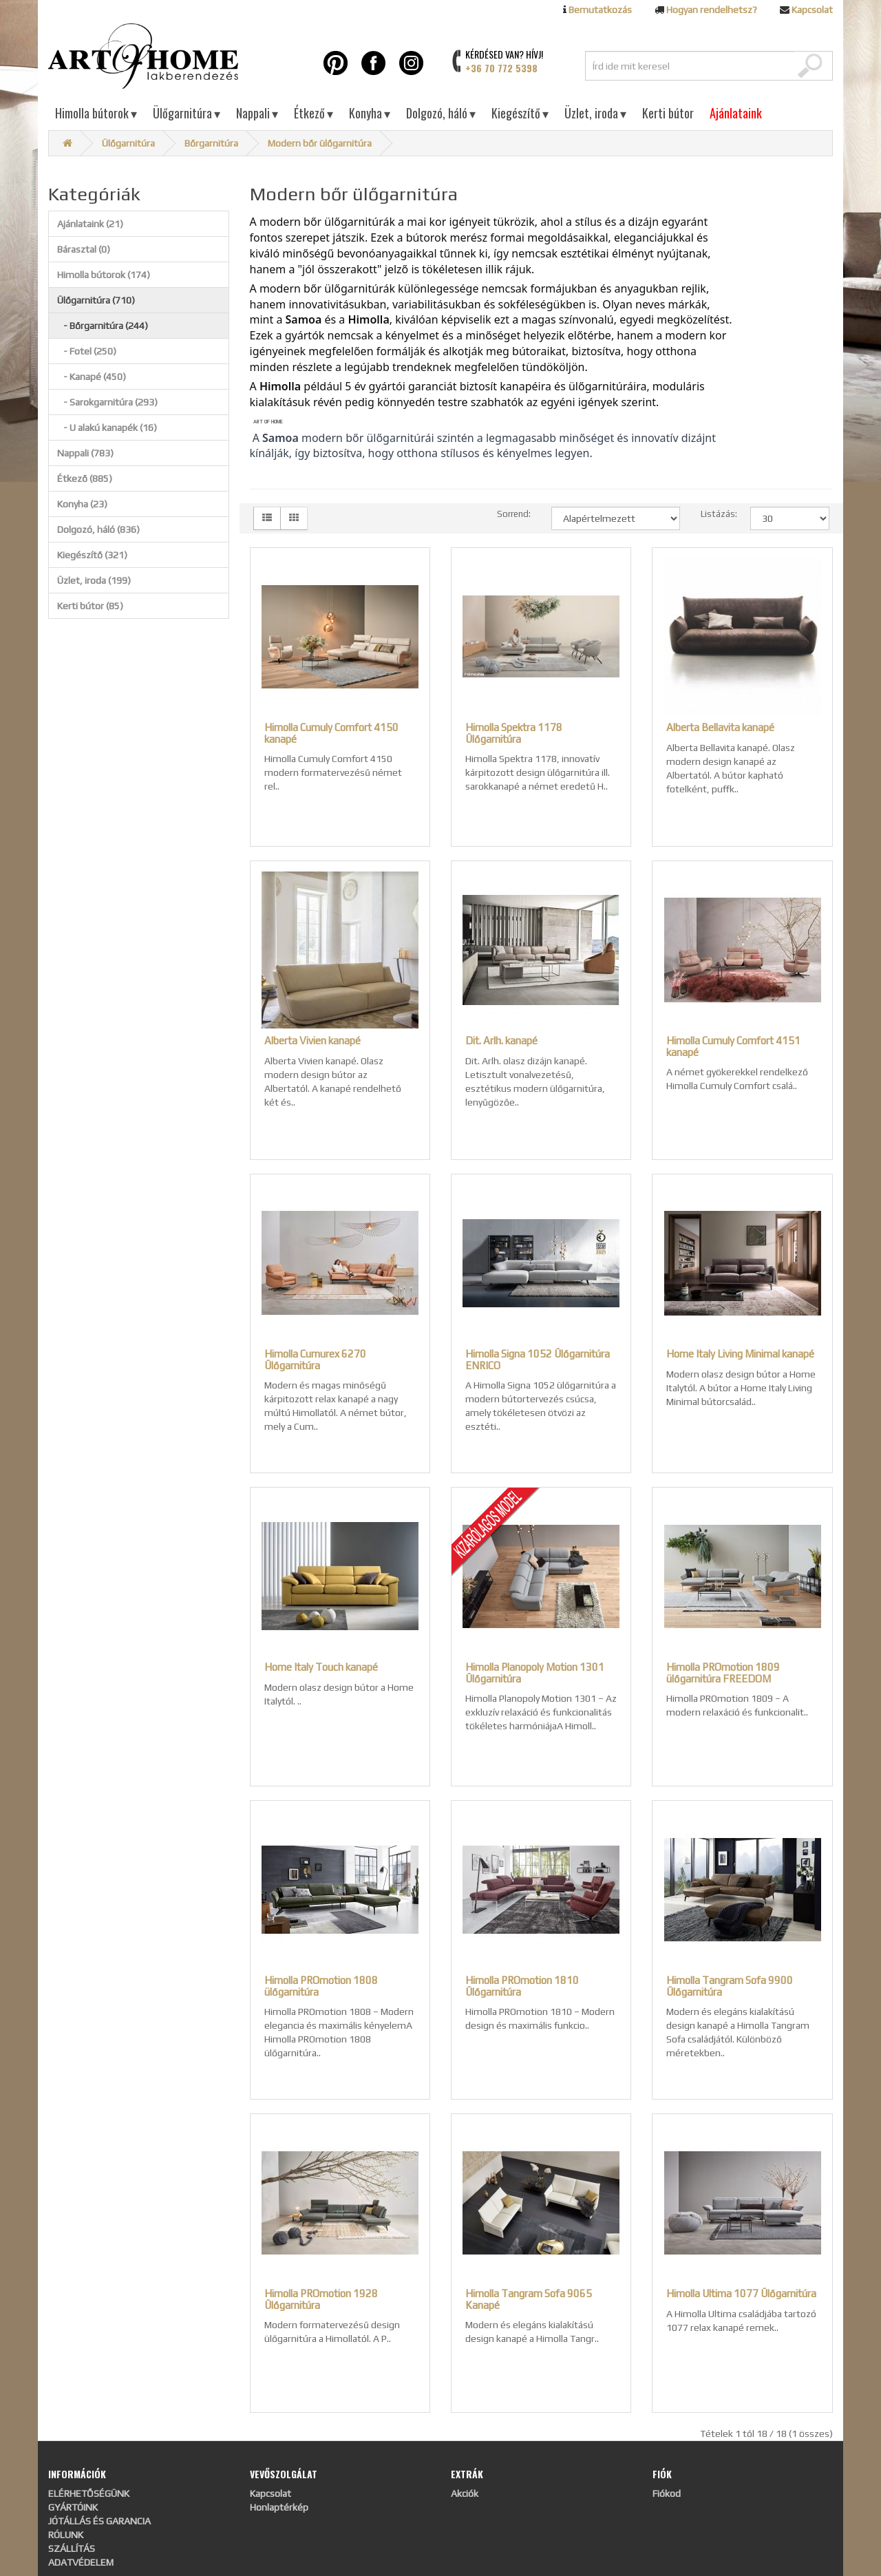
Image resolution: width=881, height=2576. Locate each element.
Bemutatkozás (600, 9)
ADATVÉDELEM (81, 2562)
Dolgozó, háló (441, 113)
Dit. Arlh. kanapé (501, 1040)
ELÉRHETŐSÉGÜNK (88, 2493)
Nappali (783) (85, 452)
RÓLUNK (65, 2534)
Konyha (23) (82, 503)
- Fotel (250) (86, 351)
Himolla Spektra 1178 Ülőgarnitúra (513, 733)
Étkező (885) (84, 478)
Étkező (313, 113)
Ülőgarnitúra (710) (96, 300)
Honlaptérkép (279, 2507)
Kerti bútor (668, 113)
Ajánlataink (736, 113)
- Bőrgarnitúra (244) (102, 325)
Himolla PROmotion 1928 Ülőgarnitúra (321, 2299)
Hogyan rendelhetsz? (711, 9)
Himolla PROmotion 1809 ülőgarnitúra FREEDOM (723, 1673)
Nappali (257, 113)
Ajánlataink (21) (90, 223)
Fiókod (666, 2493)
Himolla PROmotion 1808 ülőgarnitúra (321, 1986)
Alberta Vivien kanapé (312, 1040)
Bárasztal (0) (83, 249)
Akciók (464, 2493)
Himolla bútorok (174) (103, 274)
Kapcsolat (812, 9)
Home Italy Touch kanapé (321, 1667)
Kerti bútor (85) (90, 605)
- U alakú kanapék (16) (107, 427)
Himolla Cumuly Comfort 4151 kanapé (733, 1046)
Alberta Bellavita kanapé (720, 727)
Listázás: (715, 514)
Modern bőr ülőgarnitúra (320, 143)
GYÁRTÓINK (73, 2507)
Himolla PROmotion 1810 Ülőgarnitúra (522, 1986)
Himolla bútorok (96, 113)
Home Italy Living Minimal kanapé (740, 1354)
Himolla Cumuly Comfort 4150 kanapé (331, 733)
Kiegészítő (520, 113)
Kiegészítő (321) (92, 554)
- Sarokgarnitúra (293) (107, 402)
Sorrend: (514, 514)
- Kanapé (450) (91, 376)
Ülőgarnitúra (186, 113)
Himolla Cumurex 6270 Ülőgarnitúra (315, 1359)
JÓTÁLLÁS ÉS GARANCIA (99, 2520)
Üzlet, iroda (595, 113)
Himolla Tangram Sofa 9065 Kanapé (528, 2299)
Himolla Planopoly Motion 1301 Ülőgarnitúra (534, 1673)
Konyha (369, 113)
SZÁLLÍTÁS (71, 2548)
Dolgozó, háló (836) (98, 529)
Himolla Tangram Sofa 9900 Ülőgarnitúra (729, 1986)
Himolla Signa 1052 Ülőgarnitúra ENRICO (537, 1359)
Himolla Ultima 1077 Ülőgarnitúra (741, 2293)
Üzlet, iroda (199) (94, 580)
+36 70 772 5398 (501, 68)
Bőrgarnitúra (211, 143)
